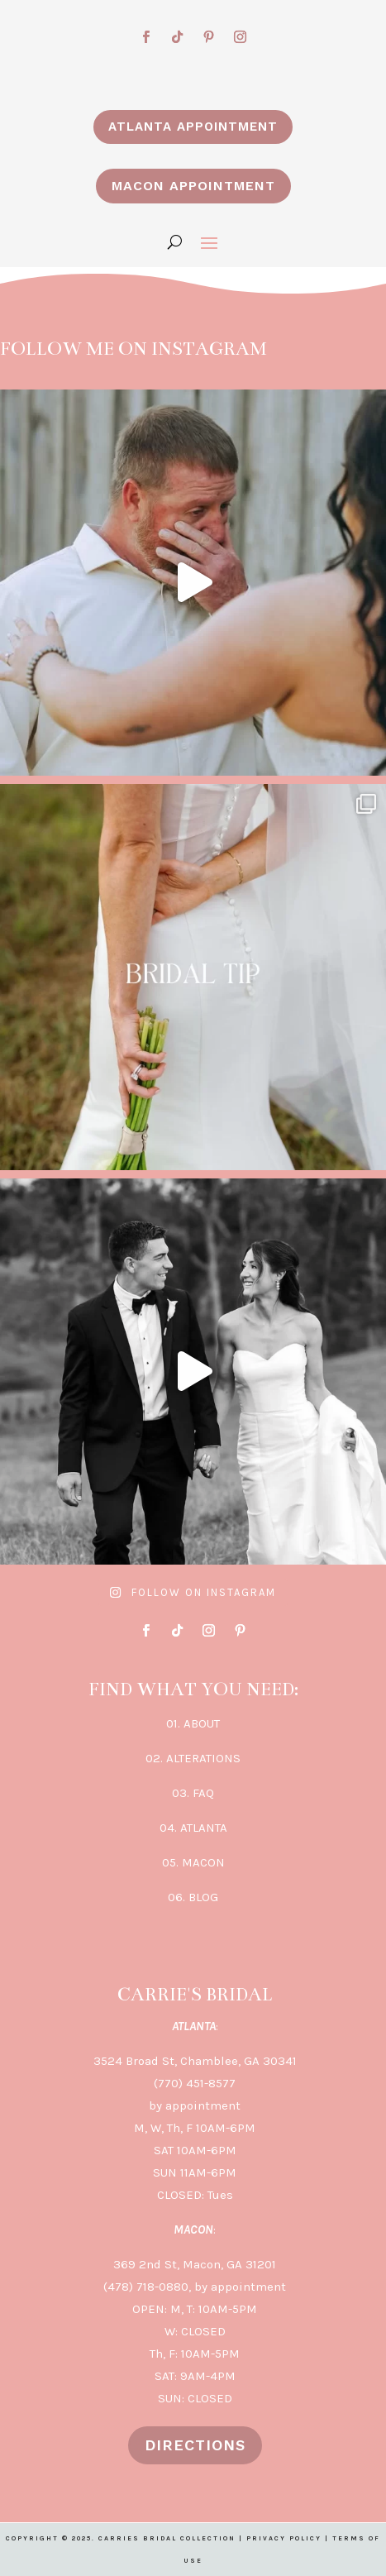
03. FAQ (193, 1792)
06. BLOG (193, 1897)
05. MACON (193, 1862)
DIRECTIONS (195, 2445)
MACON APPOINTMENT (193, 186)
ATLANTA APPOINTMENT (193, 126)
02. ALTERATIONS (193, 1758)
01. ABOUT (193, 1723)
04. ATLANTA (193, 1827)
